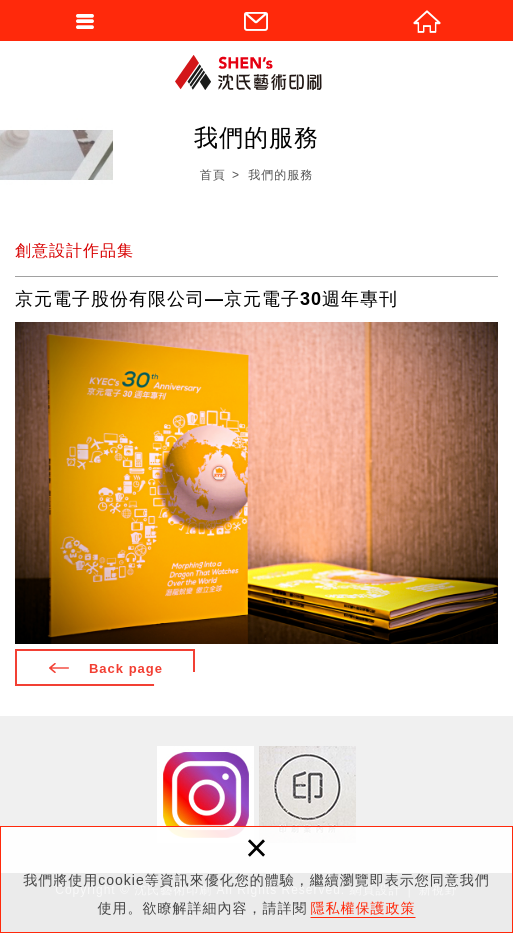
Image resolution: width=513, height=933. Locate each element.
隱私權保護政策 (363, 908)
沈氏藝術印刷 (257, 72)
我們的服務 (280, 175)
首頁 (213, 175)
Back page (126, 668)
